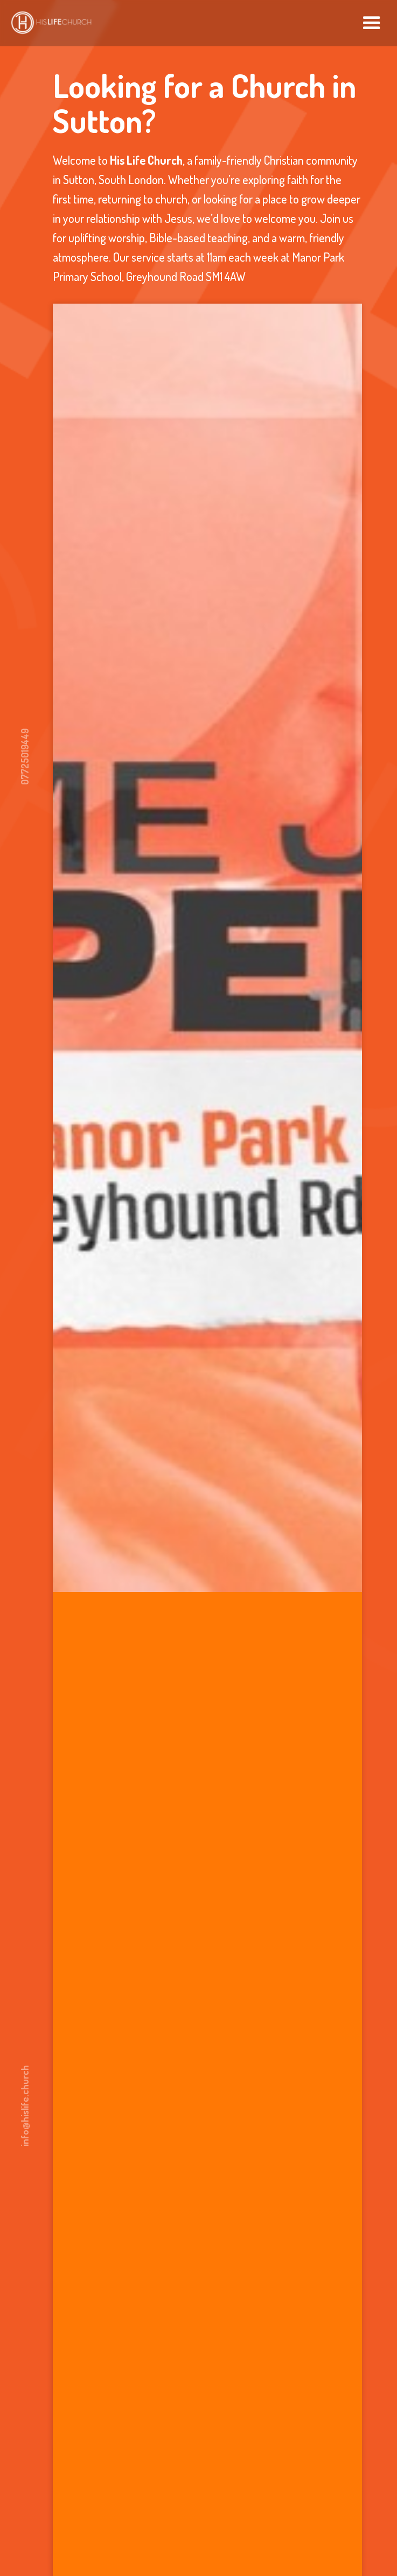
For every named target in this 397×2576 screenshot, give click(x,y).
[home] (48, 19)
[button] (372, 23)
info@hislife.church (25, 2105)
